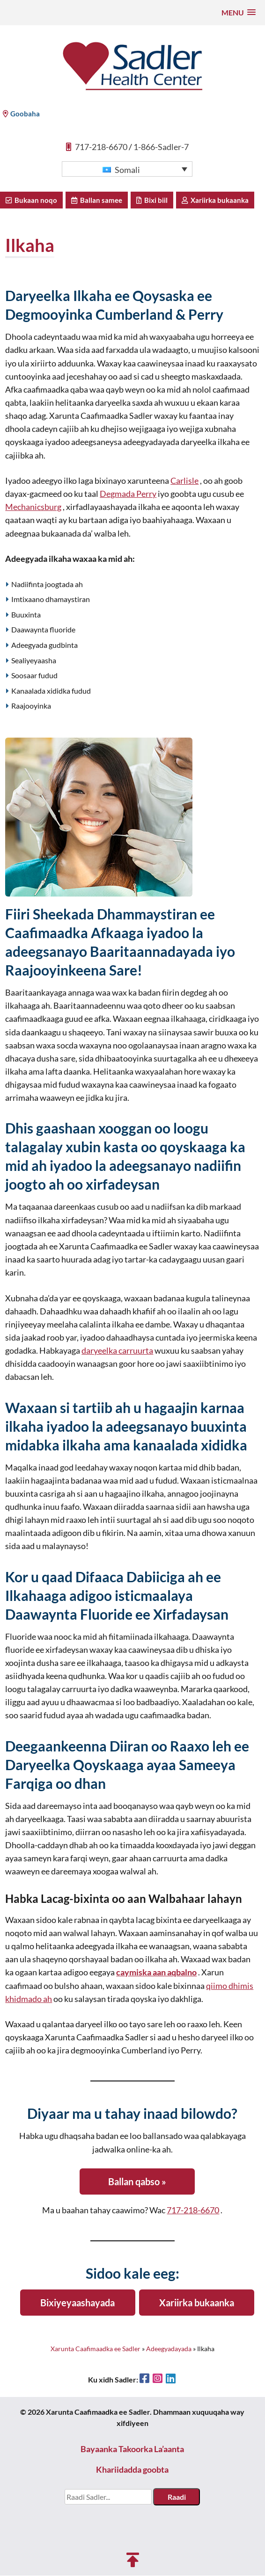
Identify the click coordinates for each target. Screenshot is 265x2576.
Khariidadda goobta (132, 2470)
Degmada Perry (128, 495)
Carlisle (184, 482)
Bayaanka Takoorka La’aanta (132, 2450)
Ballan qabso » (137, 2182)
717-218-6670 (101, 148)
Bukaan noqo (31, 200)
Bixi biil (152, 200)
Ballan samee (96, 200)
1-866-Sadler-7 (161, 148)
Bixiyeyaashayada (77, 2303)
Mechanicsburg (33, 508)
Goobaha (21, 114)
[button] (238, 12)
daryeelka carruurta (117, 1351)
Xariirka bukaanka (215, 200)
